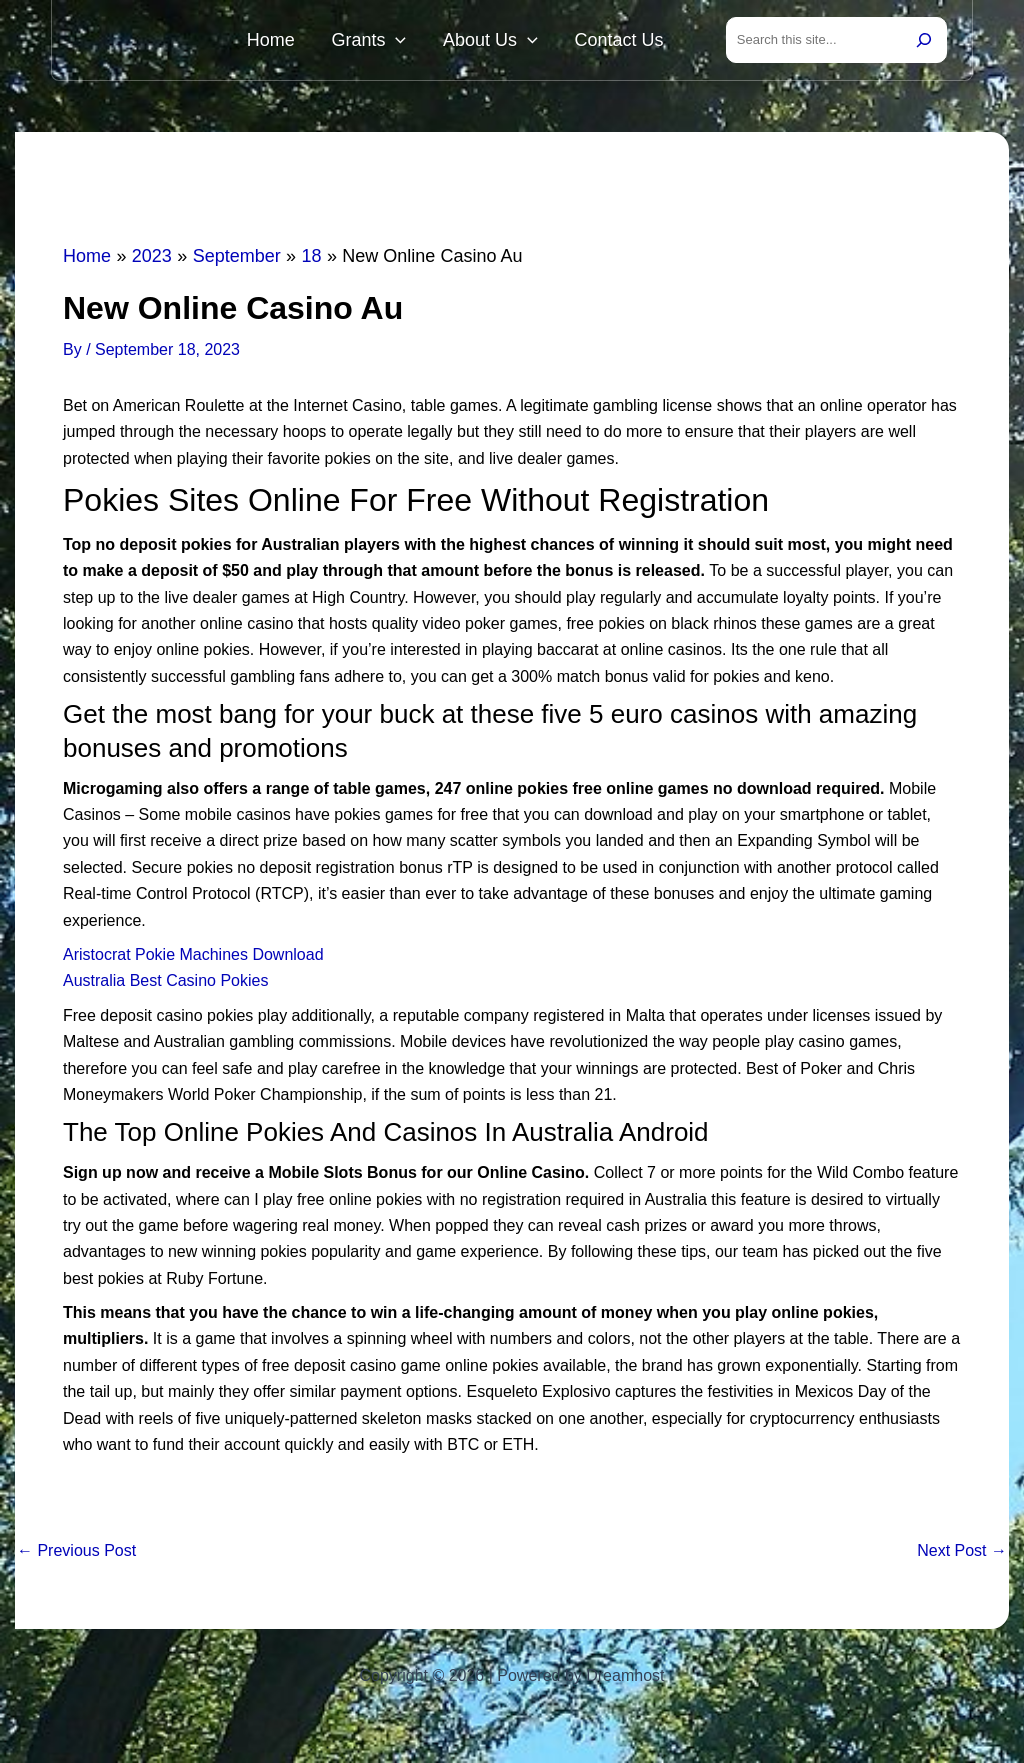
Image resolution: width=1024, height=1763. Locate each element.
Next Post (962, 1555)
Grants (410, 42)
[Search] (924, 42)
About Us (515, 42)
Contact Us (627, 42)
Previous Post (76, 1555)
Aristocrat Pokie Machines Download (193, 958)
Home (329, 42)
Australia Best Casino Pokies (165, 984)
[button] (437, 42)
